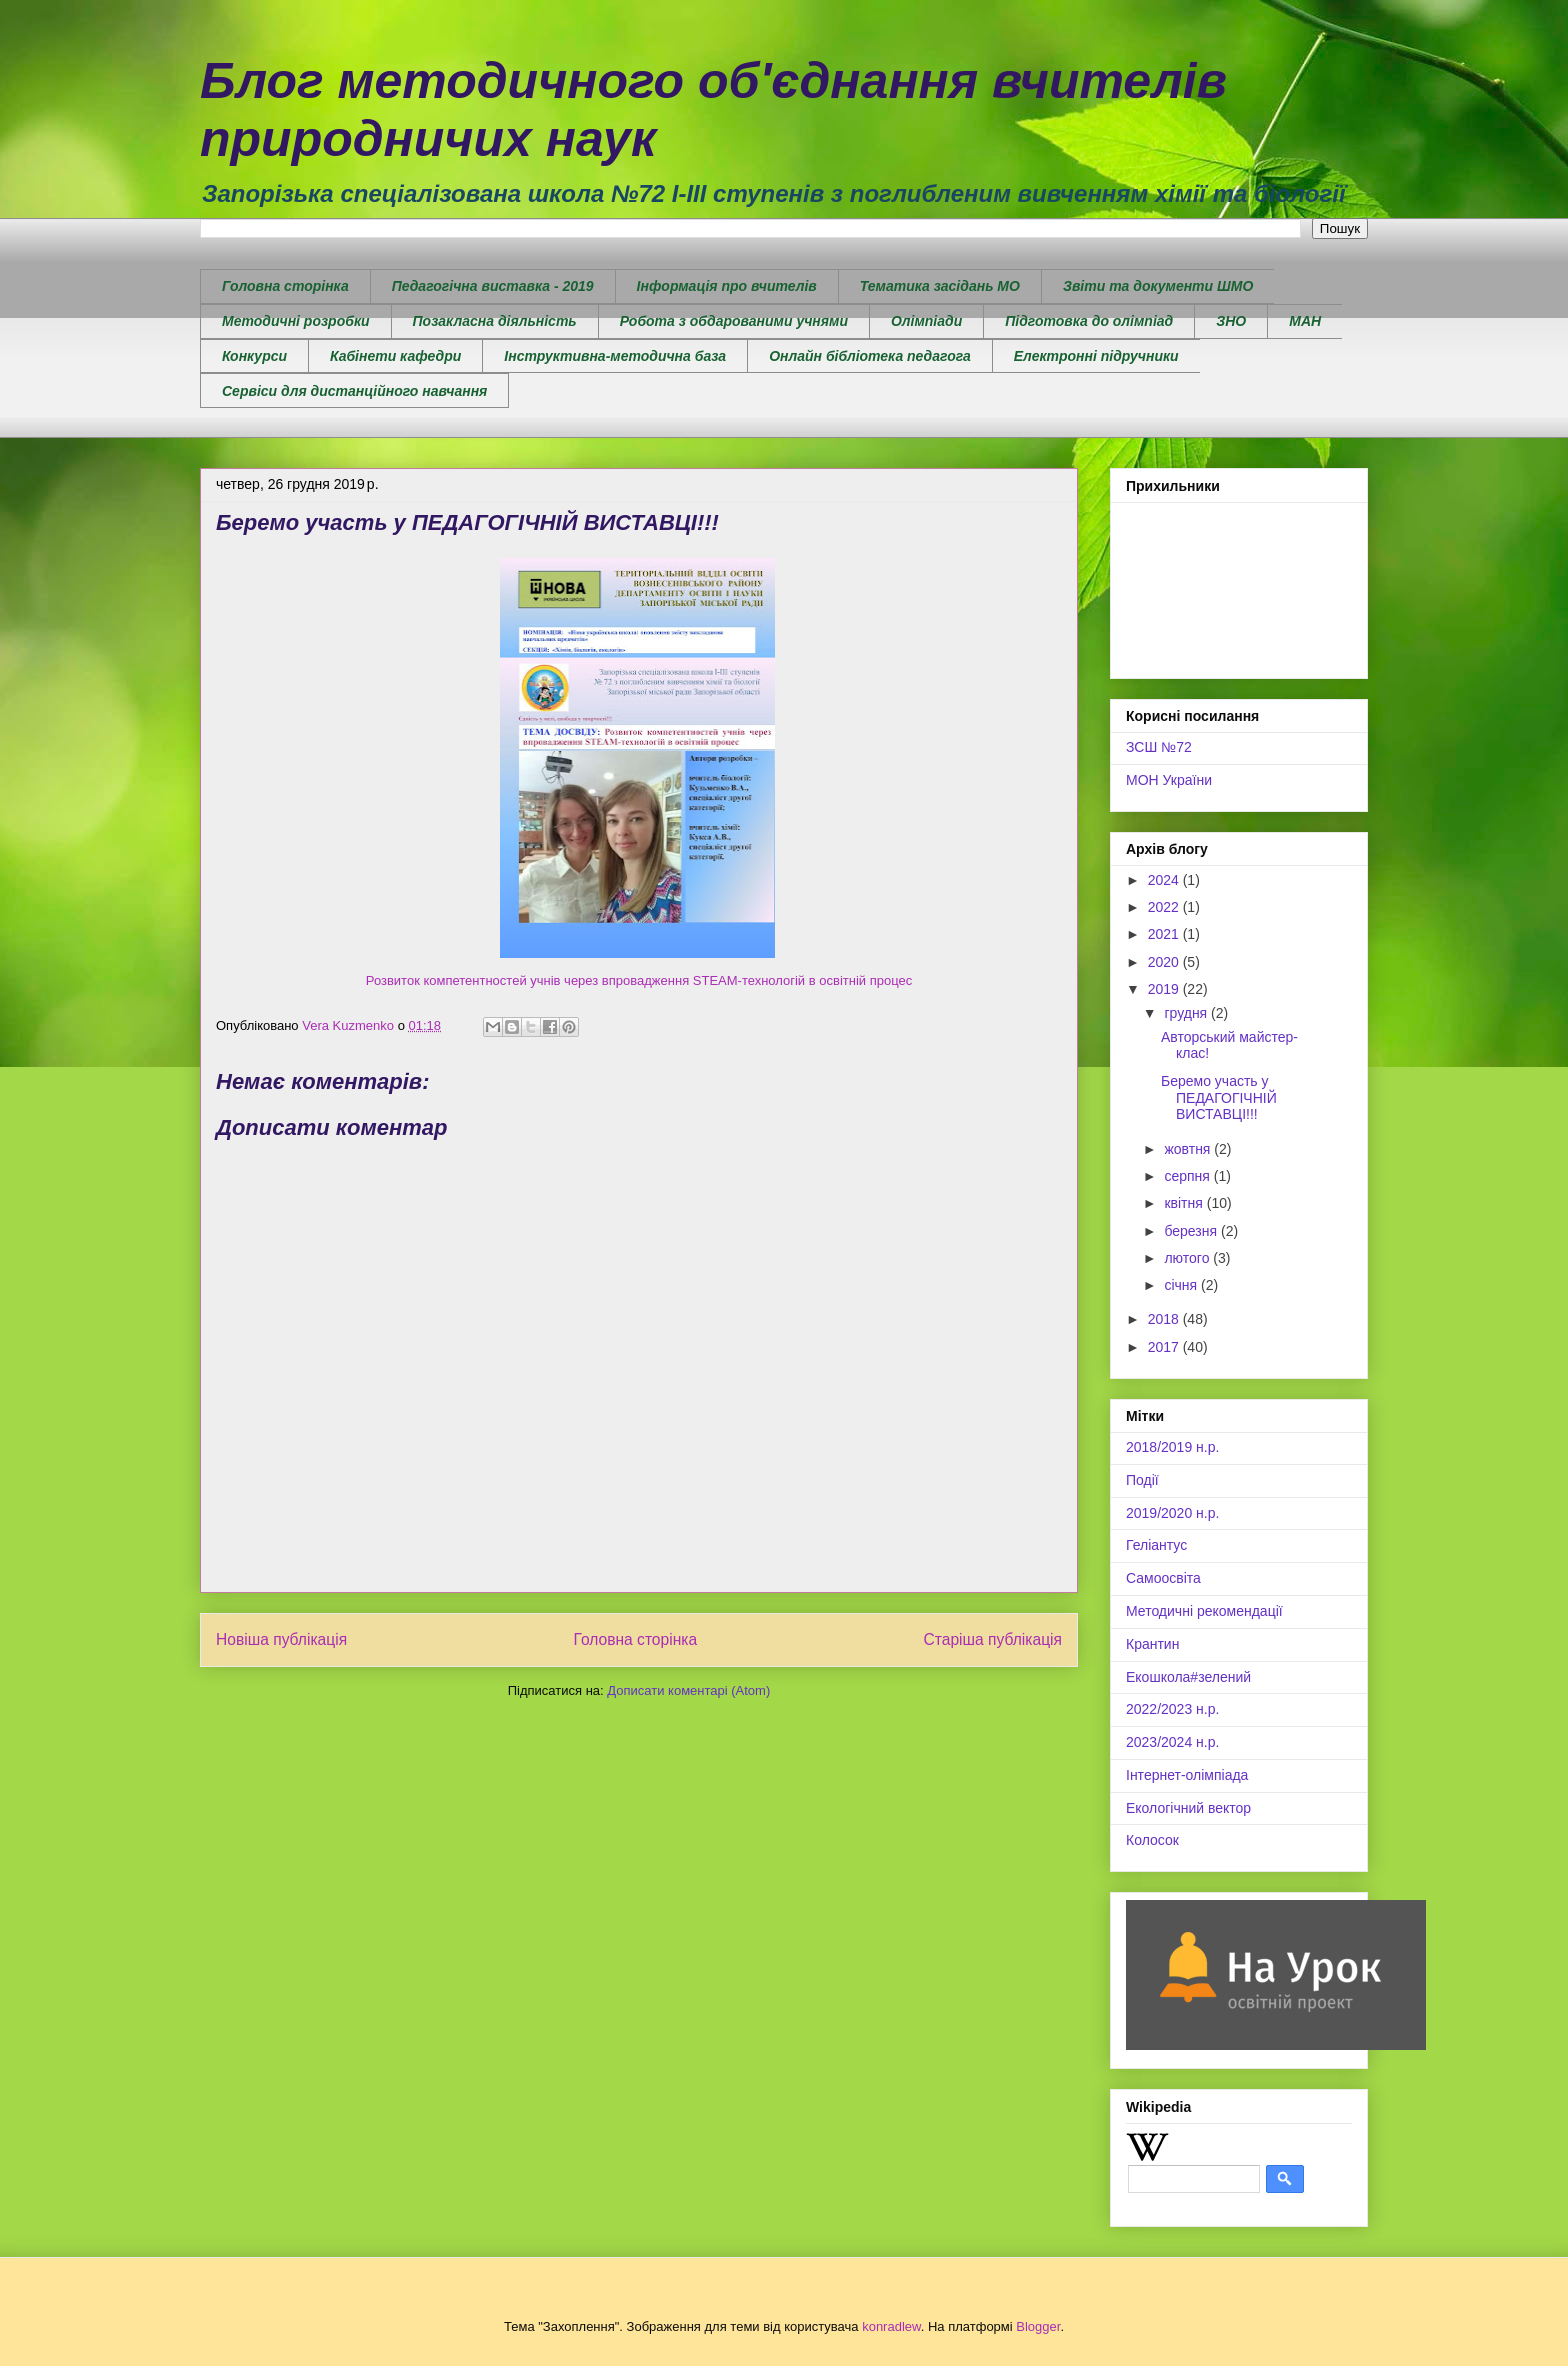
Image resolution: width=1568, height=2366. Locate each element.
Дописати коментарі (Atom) (688, 1690)
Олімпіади (926, 321)
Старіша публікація (993, 1639)
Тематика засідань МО (940, 286)
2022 (1165, 907)
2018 (1165, 1319)
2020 (1165, 962)
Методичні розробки (296, 321)
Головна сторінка (285, 286)
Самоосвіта (1163, 1578)
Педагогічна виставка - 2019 (493, 286)
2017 (1165, 1347)
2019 (1165, 989)
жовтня (1189, 1149)
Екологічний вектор (1188, 1808)
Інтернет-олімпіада (1187, 1775)
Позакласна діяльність (495, 321)
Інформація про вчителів (727, 286)
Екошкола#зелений (1188, 1677)
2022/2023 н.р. (1172, 1709)
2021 (1165, 934)
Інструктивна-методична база (615, 356)
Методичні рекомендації (1204, 1611)
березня (1192, 1231)
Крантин (1152, 1644)
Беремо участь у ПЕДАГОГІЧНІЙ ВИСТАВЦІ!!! (1219, 1098)
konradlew (891, 2326)
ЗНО (1231, 321)
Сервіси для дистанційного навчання (354, 391)
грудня (1187, 1013)
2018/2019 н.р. (1172, 1447)
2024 (1165, 880)
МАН (1305, 321)
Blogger (1038, 2326)
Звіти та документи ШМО (1158, 286)
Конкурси (254, 356)
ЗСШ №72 (1159, 747)
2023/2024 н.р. (1172, 1742)
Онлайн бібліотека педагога (870, 356)
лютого (1188, 1258)
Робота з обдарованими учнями (734, 321)
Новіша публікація (281, 1639)
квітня (1185, 1203)
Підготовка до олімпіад (1089, 321)
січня (1182, 1285)
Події (1142, 1480)
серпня (1188, 1176)
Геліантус (1156, 1545)
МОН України (1169, 780)
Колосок (1152, 1840)
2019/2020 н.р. (1172, 1513)
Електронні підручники (1096, 356)
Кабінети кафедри (395, 356)
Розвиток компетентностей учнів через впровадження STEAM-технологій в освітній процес (639, 980)
